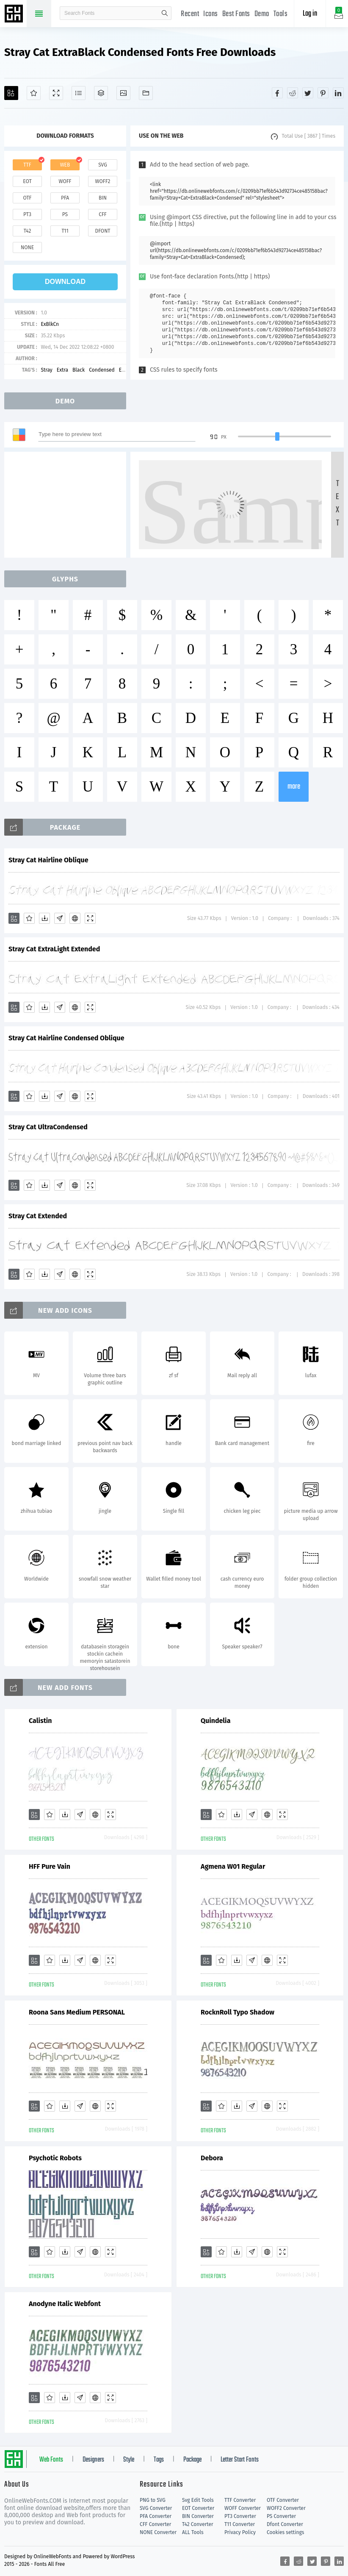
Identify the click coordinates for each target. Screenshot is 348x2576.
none (27, 247)
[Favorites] (34, 93)
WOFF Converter (242, 2508)
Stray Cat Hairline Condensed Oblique (66, 1038)
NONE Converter (158, 2532)
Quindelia (215, 1721)
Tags (159, 2459)
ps (65, 214)
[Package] (101, 93)
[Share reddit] (292, 92)
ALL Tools (193, 2532)
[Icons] (123, 93)
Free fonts (14, 14)
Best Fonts (236, 14)
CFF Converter (155, 2524)
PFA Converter (155, 2516)
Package (192, 2459)
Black (78, 370)
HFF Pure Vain (49, 1866)
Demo (261, 14)
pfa (65, 198)
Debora (212, 2158)
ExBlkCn (50, 324)
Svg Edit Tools (198, 2500)
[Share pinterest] (323, 92)
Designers (93, 2459)
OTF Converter (283, 2500)
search (164, 13)
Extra (62, 370)
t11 (64, 231)
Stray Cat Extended (37, 1216)
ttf (27, 165)
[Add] (11, 93)
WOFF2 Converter (286, 2508)
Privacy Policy (240, 2532)
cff (103, 214)
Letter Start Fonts (240, 2459)
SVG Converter (156, 2508)
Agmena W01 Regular (233, 1866)
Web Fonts (51, 2459)
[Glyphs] (79, 93)
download (65, 281)
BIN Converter (198, 2516)
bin (103, 198)
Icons (210, 14)
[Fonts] (146, 93)
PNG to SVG (153, 2500)
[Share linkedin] (338, 92)
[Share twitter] (307, 92)
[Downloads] (44, 918)
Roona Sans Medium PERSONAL (77, 2012)
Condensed (102, 370)
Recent (190, 14)
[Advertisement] (67, 505)
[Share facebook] (277, 92)
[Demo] (56, 93)
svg (102, 165)
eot (27, 181)
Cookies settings (285, 2532)
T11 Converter (239, 2524)
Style (128, 2459)
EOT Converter (198, 2508)
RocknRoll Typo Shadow (237, 2012)
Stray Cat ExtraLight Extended (54, 949)
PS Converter (281, 2516)
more (293, 787)
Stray (46, 370)
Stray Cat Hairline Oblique (48, 860)
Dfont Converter (285, 2524)
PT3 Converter (240, 2516)
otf (27, 198)
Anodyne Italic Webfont (65, 2304)
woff (64, 181)
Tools (280, 14)
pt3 (27, 214)
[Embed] (74, 918)
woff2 (102, 181)
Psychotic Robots (55, 2158)
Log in (310, 14)
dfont (102, 231)
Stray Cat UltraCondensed (48, 1127)
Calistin (40, 1721)
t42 (27, 231)
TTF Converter (240, 2500)
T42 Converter (197, 2524)
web (65, 165)
